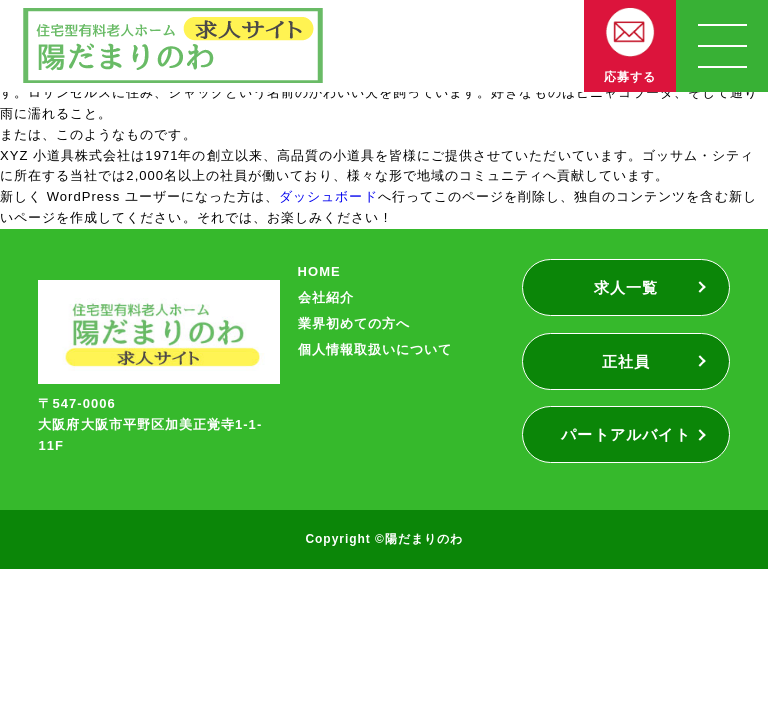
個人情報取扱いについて (375, 349)
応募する (630, 77)
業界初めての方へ (354, 323)
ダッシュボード (328, 196)
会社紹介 (326, 297)
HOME (319, 271)
